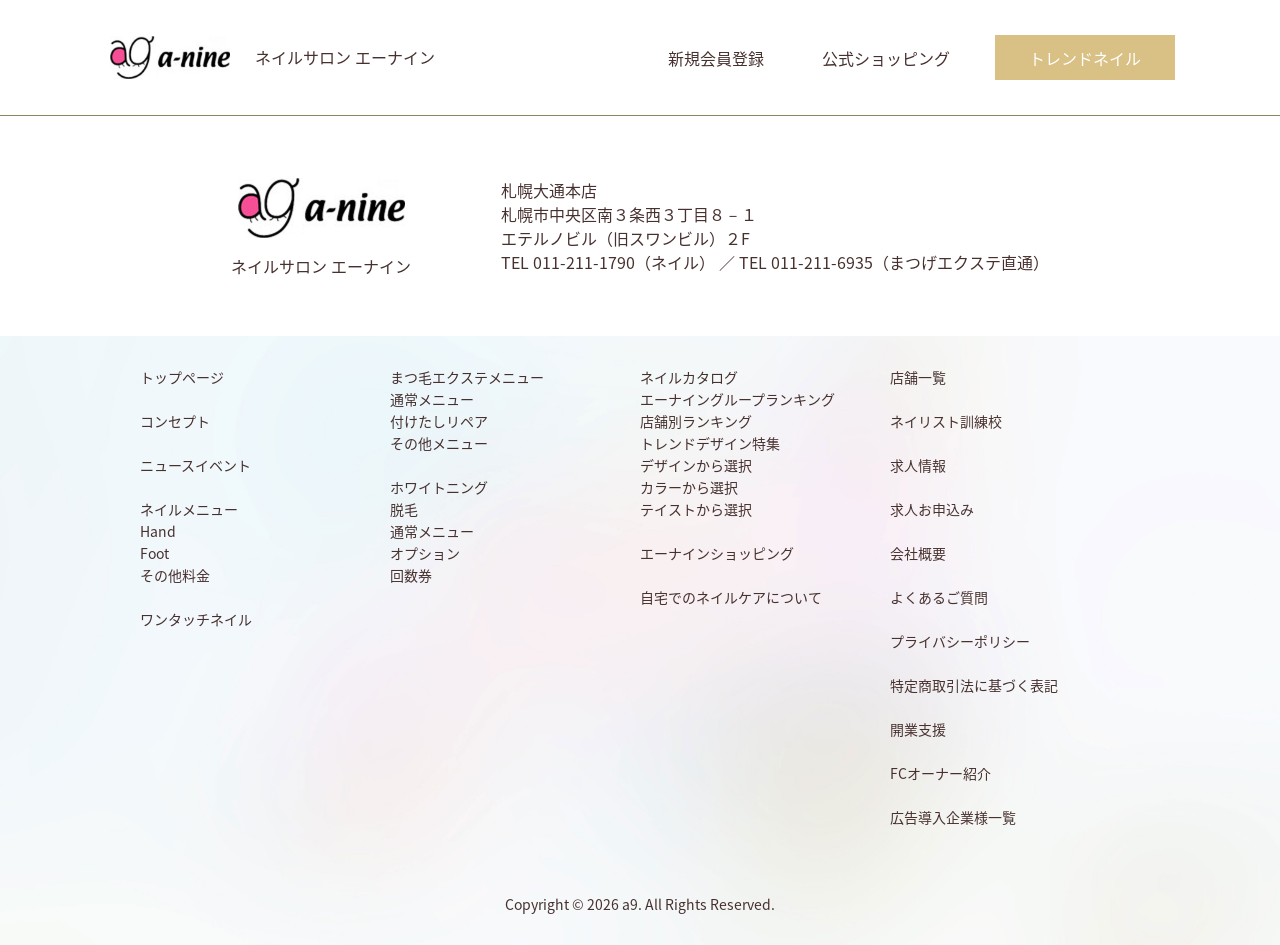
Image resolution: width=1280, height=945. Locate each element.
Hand (158, 531)
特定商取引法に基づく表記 (974, 685)
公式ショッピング (886, 58)
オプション (425, 553)
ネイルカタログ (689, 377)
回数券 (411, 575)
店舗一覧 (918, 377)
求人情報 (918, 465)
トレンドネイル (1085, 58)
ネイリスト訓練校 (946, 421)
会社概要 (918, 553)
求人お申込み (932, 509)
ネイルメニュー (189, 509)
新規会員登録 (716, 58)
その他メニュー (439, 443)
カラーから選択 (689, 487)
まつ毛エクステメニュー (467, 377)
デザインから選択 (696, 465)
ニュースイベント (195, 465)
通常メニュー (432, 399)
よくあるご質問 (939, 597)
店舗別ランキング (696, 421)
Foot (154, 553)
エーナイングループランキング (737, 399)
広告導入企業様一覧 (953, 817)
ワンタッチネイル (196, 619)
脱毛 (404, 509)
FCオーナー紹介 (940, 773)
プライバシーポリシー (960, 641)
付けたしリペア (439, 421)
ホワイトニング (439, 487)
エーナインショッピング (717, 553)
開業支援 (918, 729)
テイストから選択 (696, 509)
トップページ (182, 377)
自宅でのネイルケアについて (731, 597)
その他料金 (175, 575)
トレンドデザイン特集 (710, 443)
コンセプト (175, 421)
